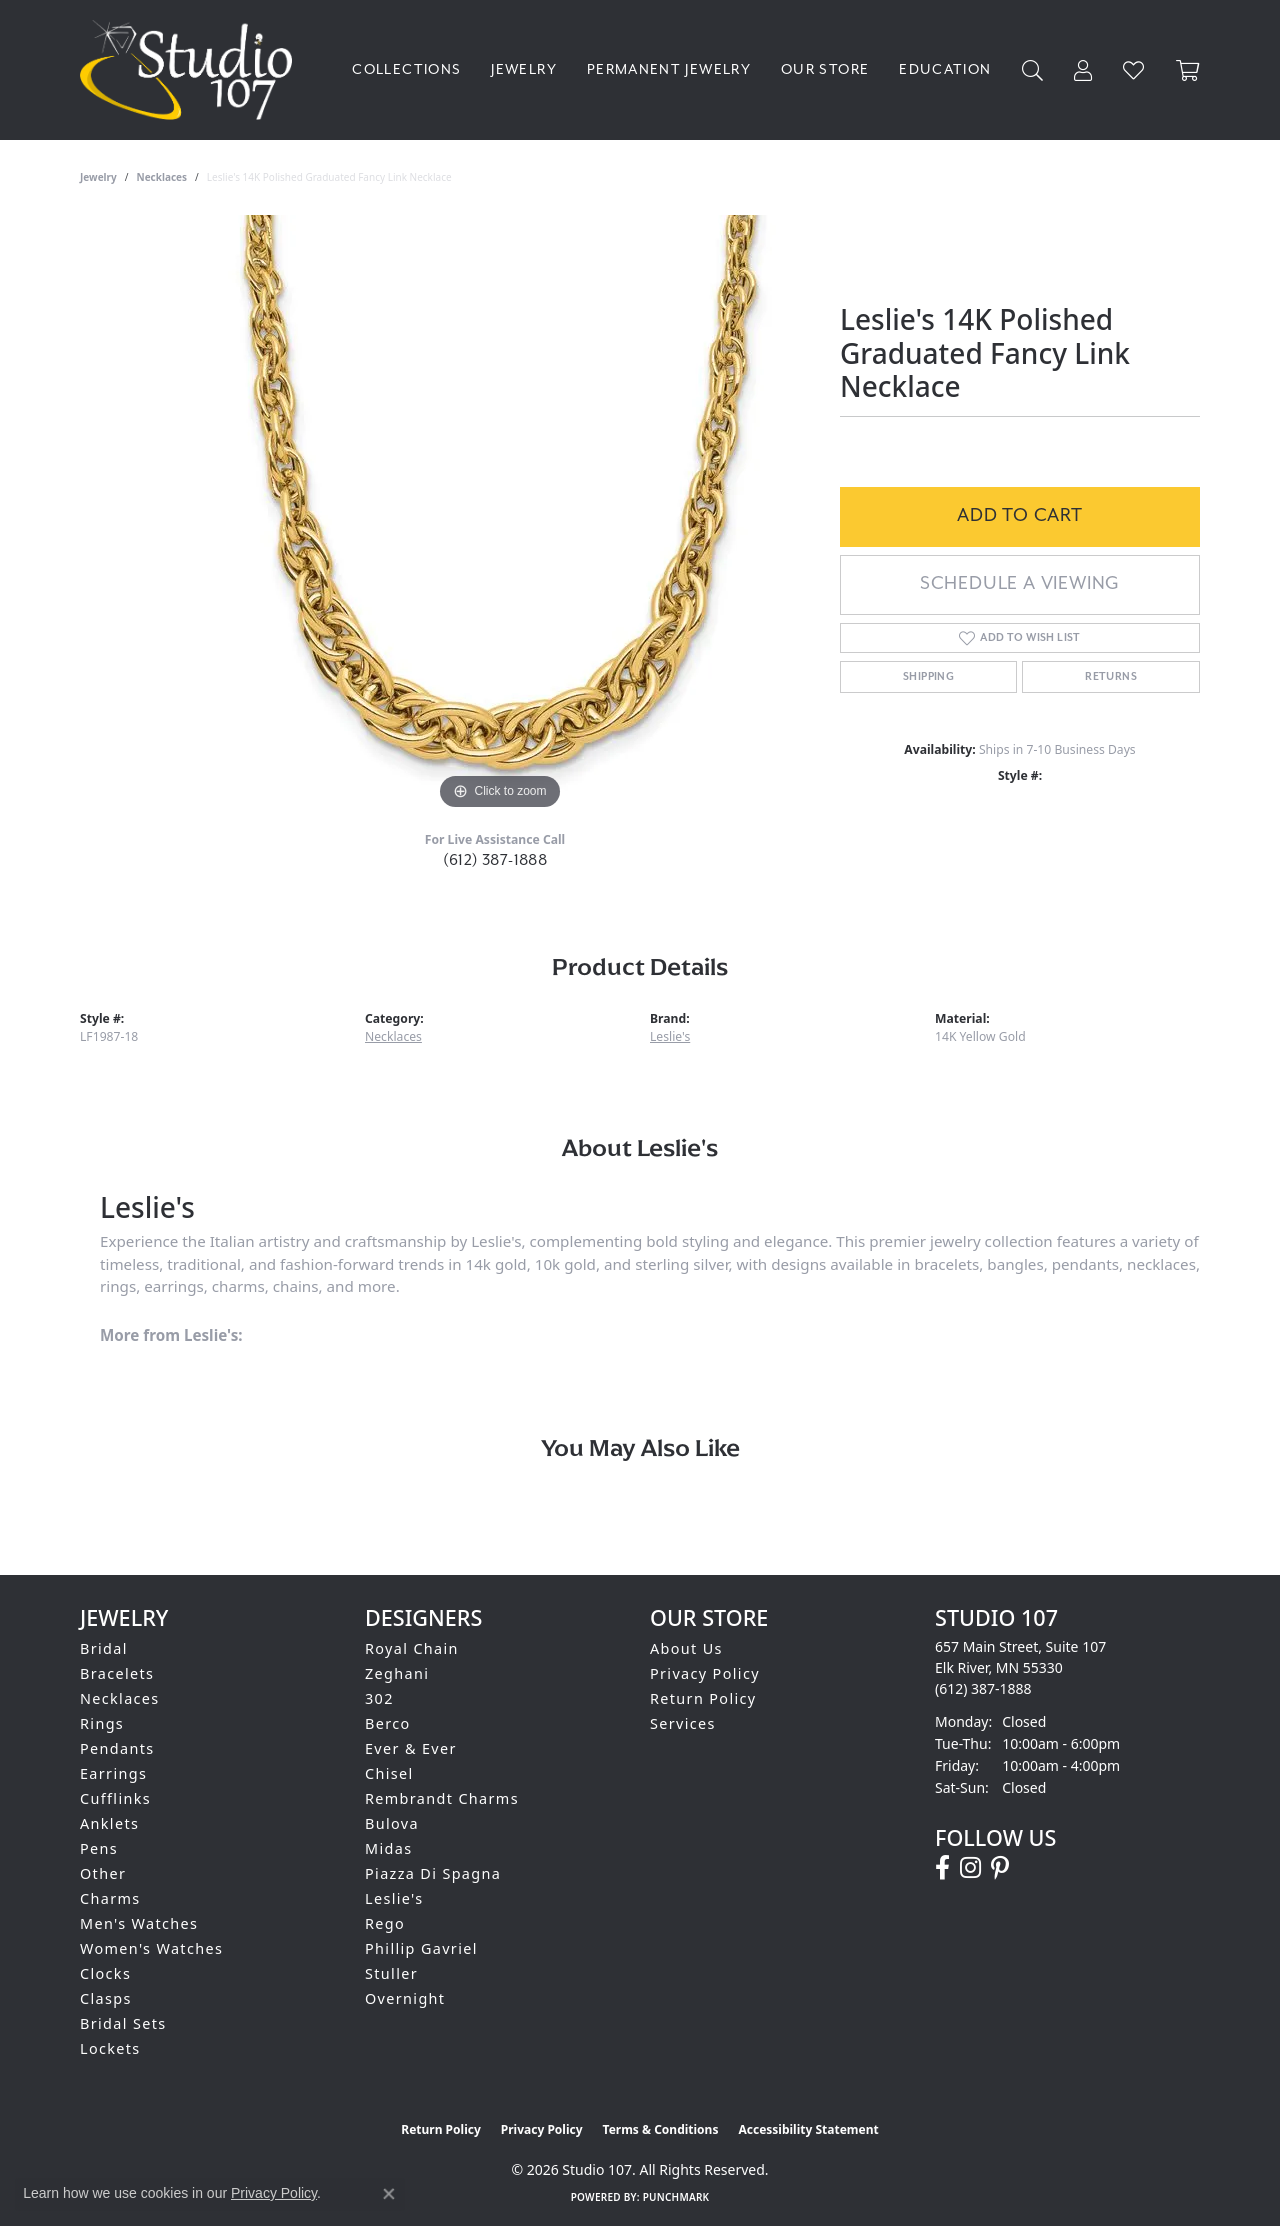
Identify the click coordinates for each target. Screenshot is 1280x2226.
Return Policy (703, 1698)
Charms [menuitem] (110, 1898)
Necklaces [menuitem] (120, 1698)
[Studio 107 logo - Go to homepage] (191, 70)
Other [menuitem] (103, 1873)
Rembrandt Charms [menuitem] (442, 1798)
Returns (1111, 677)
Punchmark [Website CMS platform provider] (676, 2197)
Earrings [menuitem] (113, 1773)
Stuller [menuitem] (391, 1973)
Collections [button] (406, 70)
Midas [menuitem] (388, 1848)
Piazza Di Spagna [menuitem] (433, 1873)
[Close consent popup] (389, 2194)
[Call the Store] (983, 1688)
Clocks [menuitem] (105, 1973)
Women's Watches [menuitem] (151, 1948)
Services (683, 1723)
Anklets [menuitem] (109, 1823)
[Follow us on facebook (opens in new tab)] (942, 1868)
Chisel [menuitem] (389, 1773)
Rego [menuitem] (385, 1923)
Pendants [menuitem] (117, 1748)
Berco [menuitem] (388, 1723)
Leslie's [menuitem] (394, 1898)
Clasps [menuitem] (106, 1998)
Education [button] (945, 70)
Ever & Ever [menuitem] (411, 1748)
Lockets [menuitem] (110, 2048)
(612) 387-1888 (495, 860)
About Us (686, 1648)
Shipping (928, 677)
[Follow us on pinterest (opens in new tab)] (1000, 1868)
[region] (500, 515)
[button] (1033, 70)
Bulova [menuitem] (392, 1823)
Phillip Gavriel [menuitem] (421, 1948)
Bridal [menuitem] (104, 1648)
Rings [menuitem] (102, 1723)
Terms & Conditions (661, 2129)
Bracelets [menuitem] (117, 1673)
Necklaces (162, 177)
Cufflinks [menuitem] (115, 1798)
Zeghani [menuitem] (397, 1673)
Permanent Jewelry (669, 70)
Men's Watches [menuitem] (139, 1923)
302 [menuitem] (379, 1698)
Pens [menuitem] (99, 1848)
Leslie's (670, 1036)
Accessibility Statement (808, 2129)
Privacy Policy (705, 1673)
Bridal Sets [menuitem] (123, 2023)
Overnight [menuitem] (405, 1998)
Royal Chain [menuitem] (412, 1648)
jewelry (98, 177)
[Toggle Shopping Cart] (1188, 70)
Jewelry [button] (524, 70)
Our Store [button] (825, 70)
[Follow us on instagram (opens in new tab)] (970, 1868)
